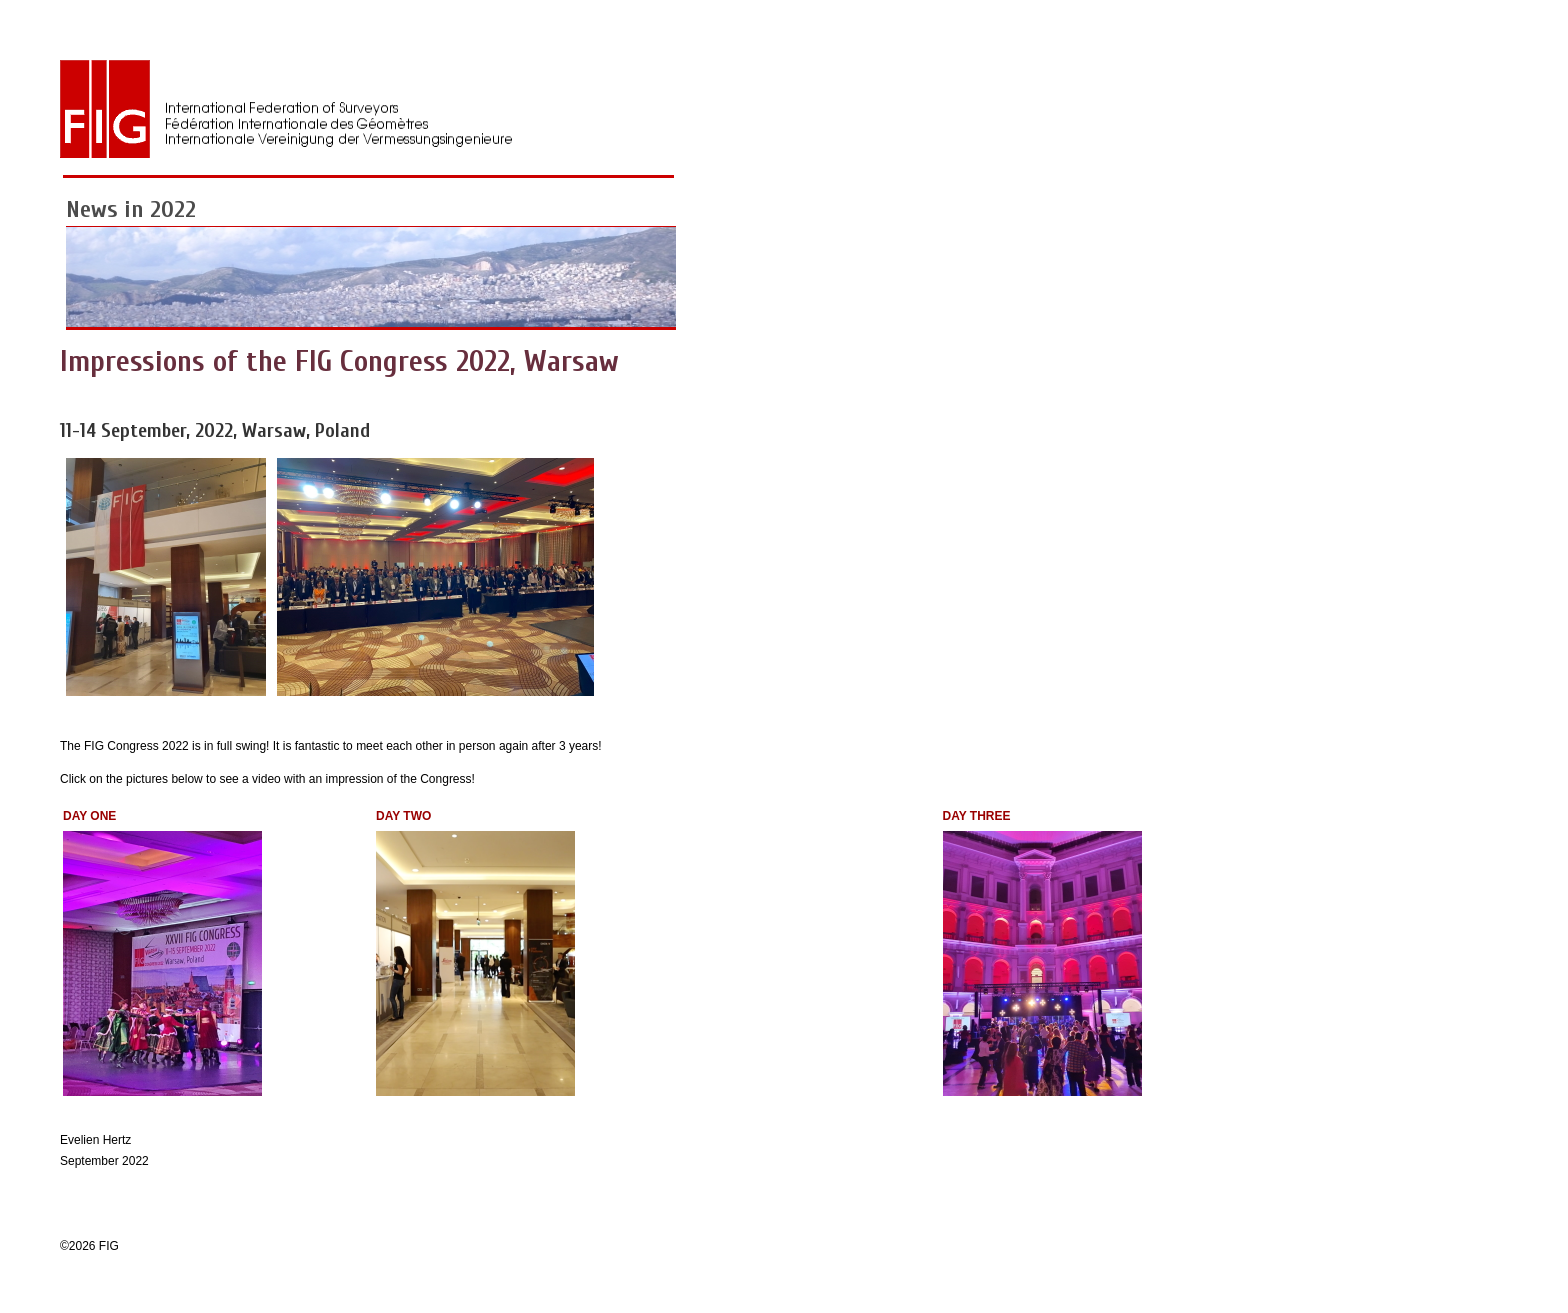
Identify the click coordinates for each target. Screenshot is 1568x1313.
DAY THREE (977, 816)
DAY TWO (403, 816)
